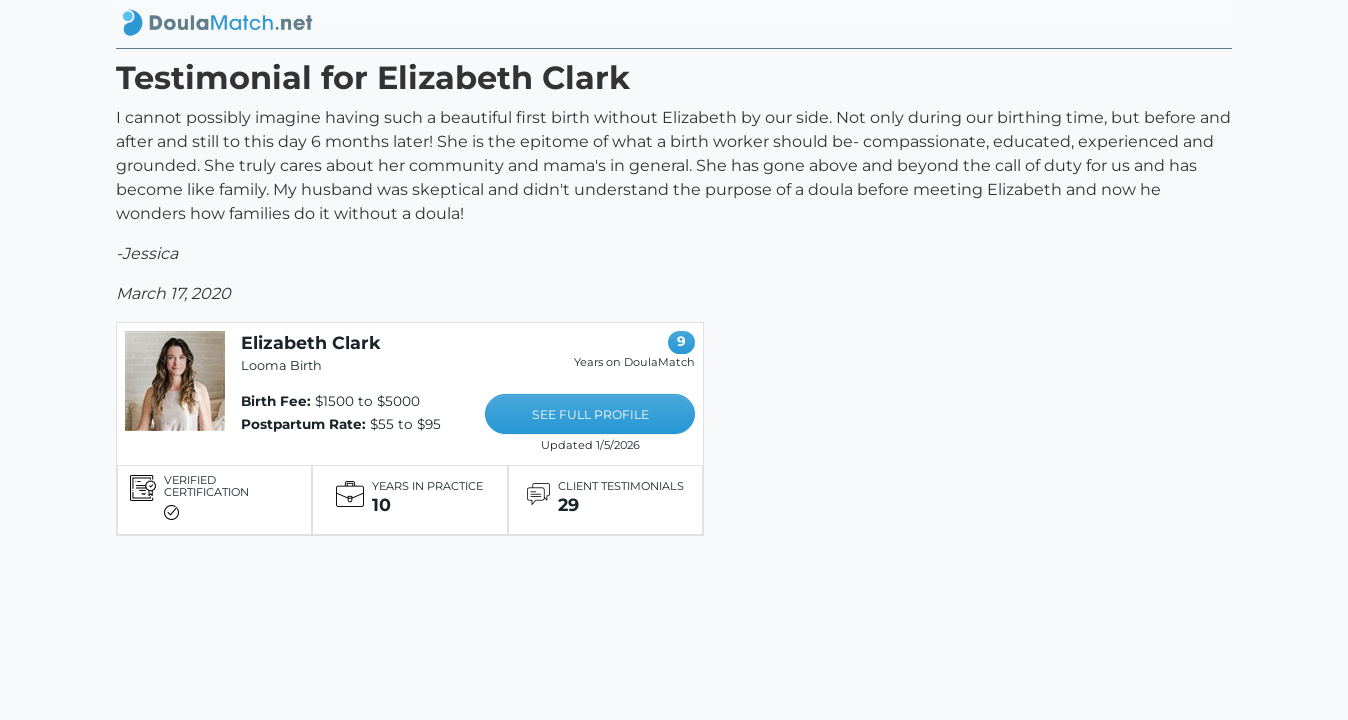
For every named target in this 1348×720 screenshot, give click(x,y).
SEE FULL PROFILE (590, 414)
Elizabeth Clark (311, 342)
